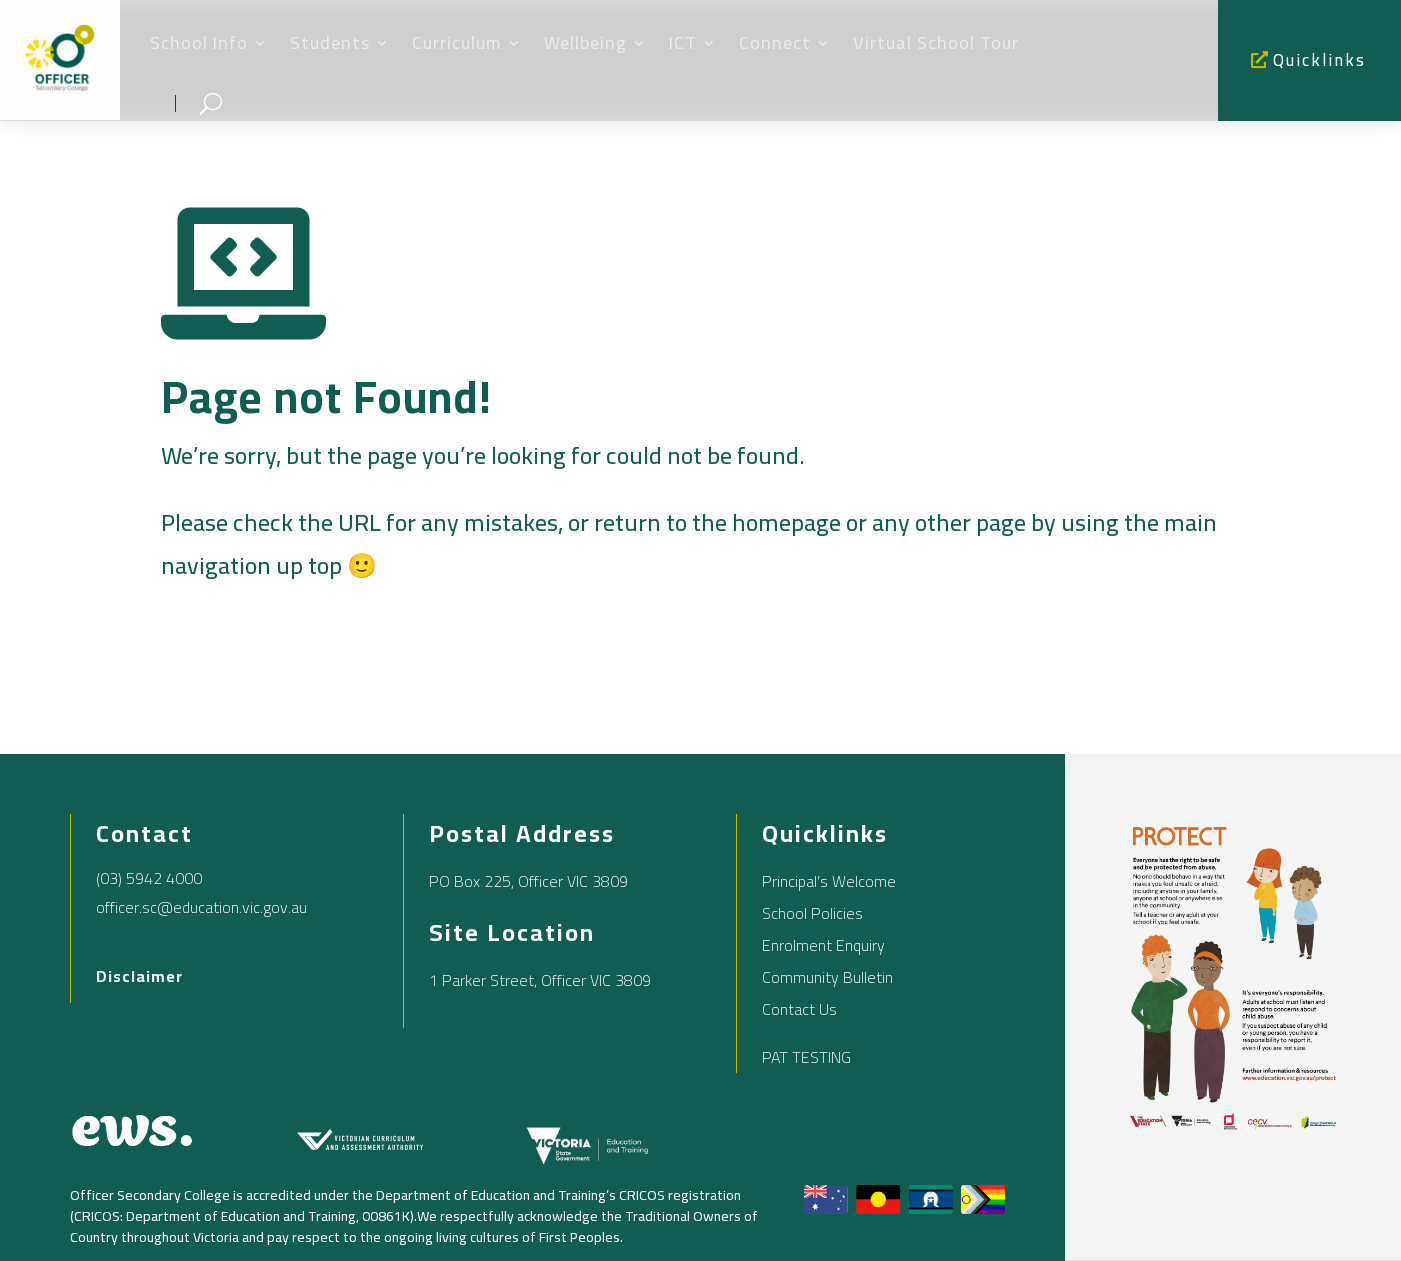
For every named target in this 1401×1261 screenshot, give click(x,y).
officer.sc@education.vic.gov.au (201, 907)
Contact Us (799, 1009)
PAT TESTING (806, 1057)
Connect (775, 42)
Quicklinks (1319, 60)
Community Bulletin (827, 977)
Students (330, 42)
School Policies (812, 913)
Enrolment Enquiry (823, 945)
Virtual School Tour (936, 42)
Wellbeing (585, 42)
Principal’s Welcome (829, 881)
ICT (683, 42)
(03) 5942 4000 (149, 878)
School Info (199, 42)
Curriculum (457, 42)
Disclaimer (139, 976)
